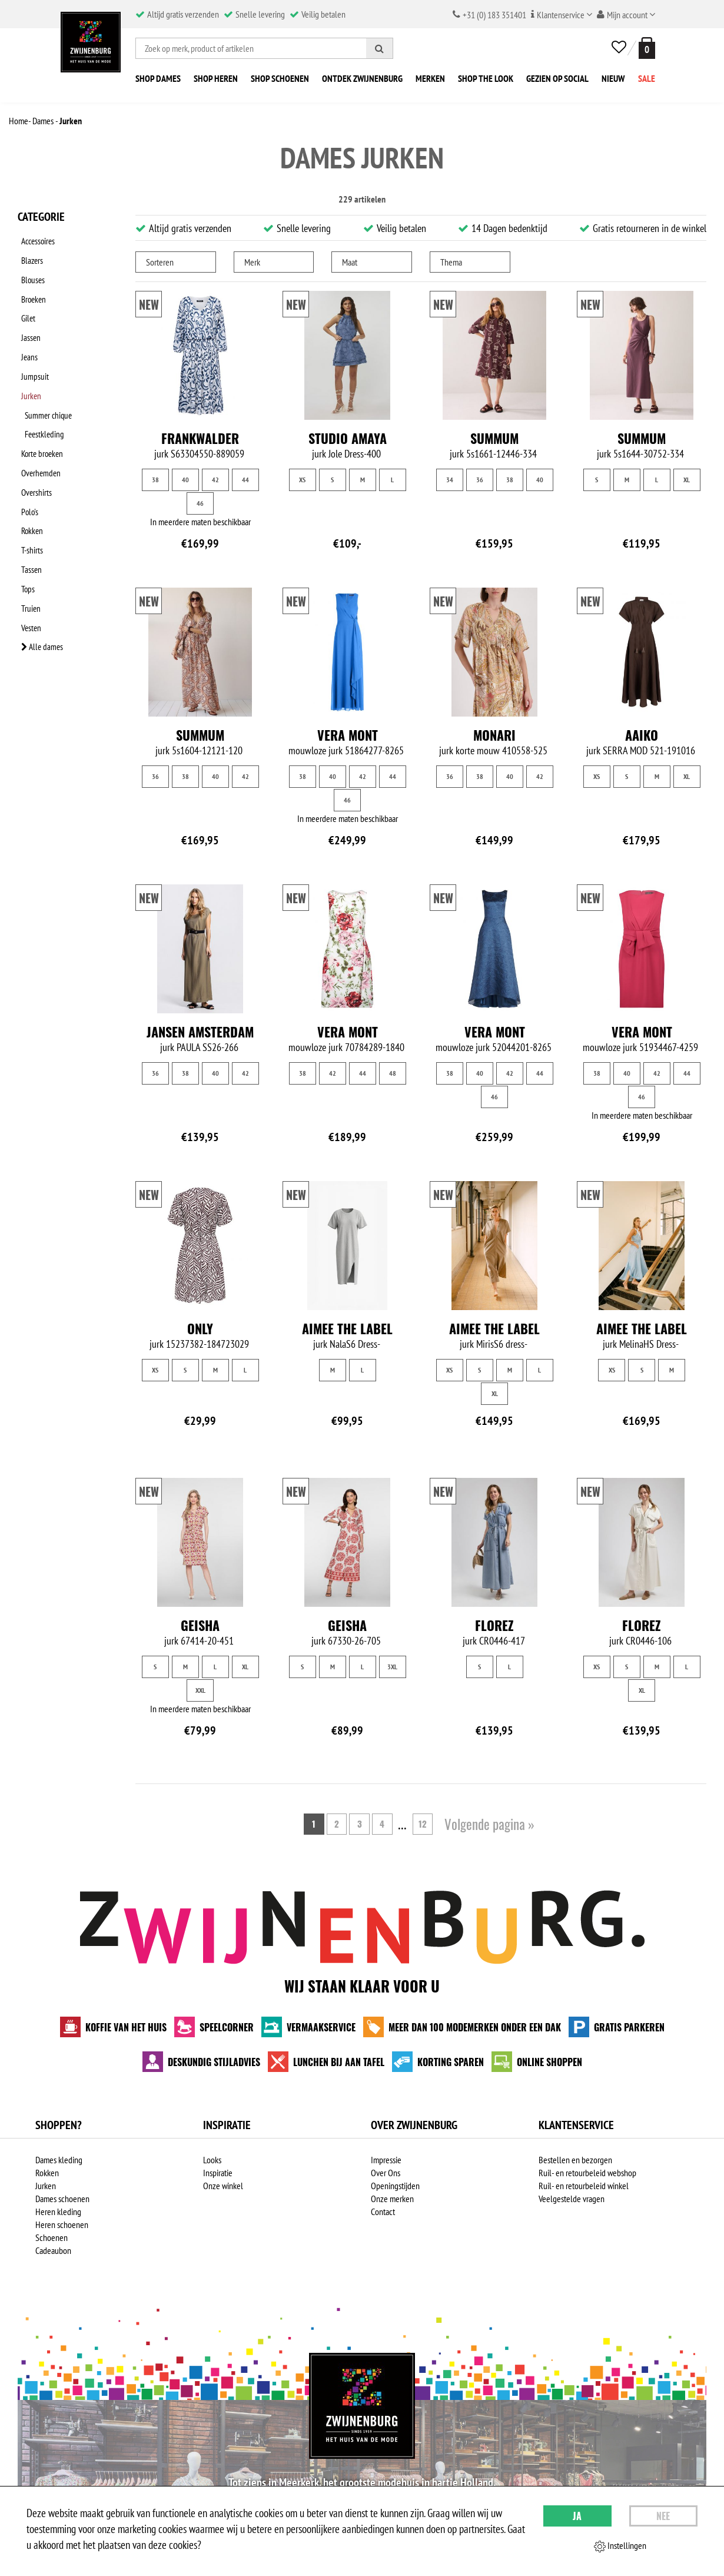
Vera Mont (347, 734)
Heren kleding (58, 2211)
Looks (212, 2160)
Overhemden (38, 422)
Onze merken (392, 2198)
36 (479, 479)
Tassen (28, 499)
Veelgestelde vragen (572, 2198)
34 (449, 479)
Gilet (25, 300)
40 (185, 479)
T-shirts (29, 483)
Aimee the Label (347, 1328)
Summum (494, 438)
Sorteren (160, 262)
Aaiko (641, 734)
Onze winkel (223, 2186)
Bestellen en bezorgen (575, 2160)
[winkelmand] (644, 48)
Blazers (29, 254)
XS (302, 479)
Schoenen (51, 2237)
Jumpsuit (31, 346)
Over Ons (385, 2173)
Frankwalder (200, 438)
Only (200, 1328)
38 (155, 479)
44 (245, 479)
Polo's (27, 453)
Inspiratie (218, 2173)
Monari (494, 734)
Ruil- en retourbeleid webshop (587, 2173)
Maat (349, 262)
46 (200, 503)
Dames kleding (58, 2160)
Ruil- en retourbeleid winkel (584, 2186)
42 (215, 479)
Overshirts (33, 437)
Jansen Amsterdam (200, 1031)
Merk (252, 262)
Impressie (386, 2160)
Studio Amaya (347, 438)
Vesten (28, 545)
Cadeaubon (53, 2250)
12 (427, 1824)
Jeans (26, 330)
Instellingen (620, 2545)
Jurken (29, 361)
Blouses (30, 269)
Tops (25, 514)
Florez (494, 1625)
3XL (392, 1666)
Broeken (31, 284)
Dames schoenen (62, 2198)
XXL (200, 1690)
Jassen (28, 315)
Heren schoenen (61, 2224)
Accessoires (36, 238)
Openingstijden (395, 2186)
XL (686, 479)
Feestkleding (50, 391)
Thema (451, 262)
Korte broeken (40, 407)
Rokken (29, 468)
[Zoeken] (379, 48)
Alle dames (40, 560)
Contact (383, 2211)
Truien (28, 529)
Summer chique (54, 376)
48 (392, 1073)
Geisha (200, 1625)
